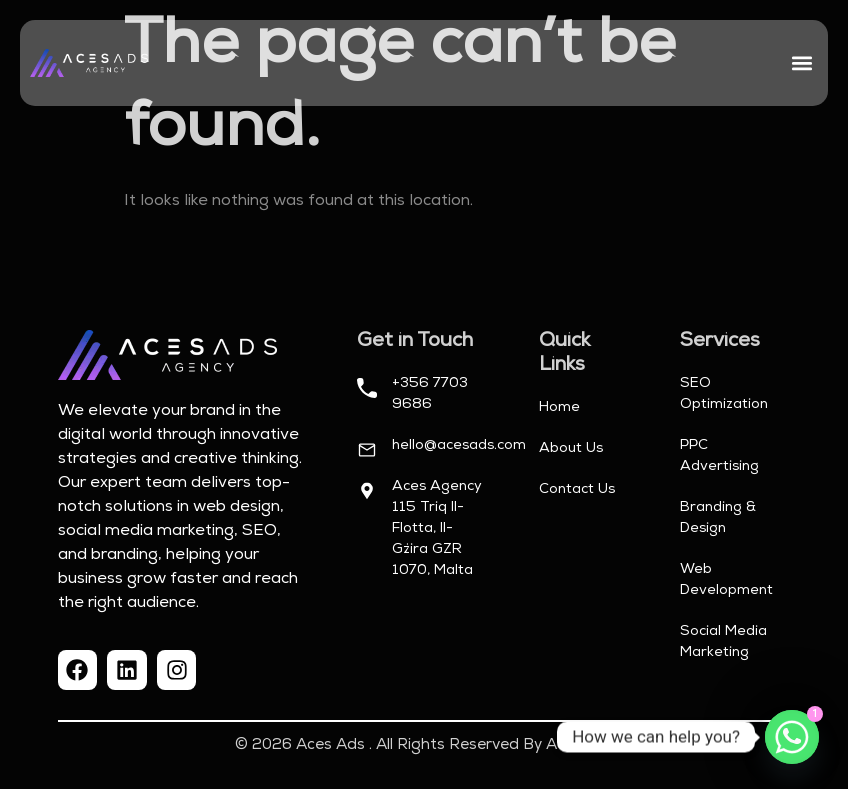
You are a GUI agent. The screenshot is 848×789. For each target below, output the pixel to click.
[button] (801, 63)
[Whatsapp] (792, 737)
